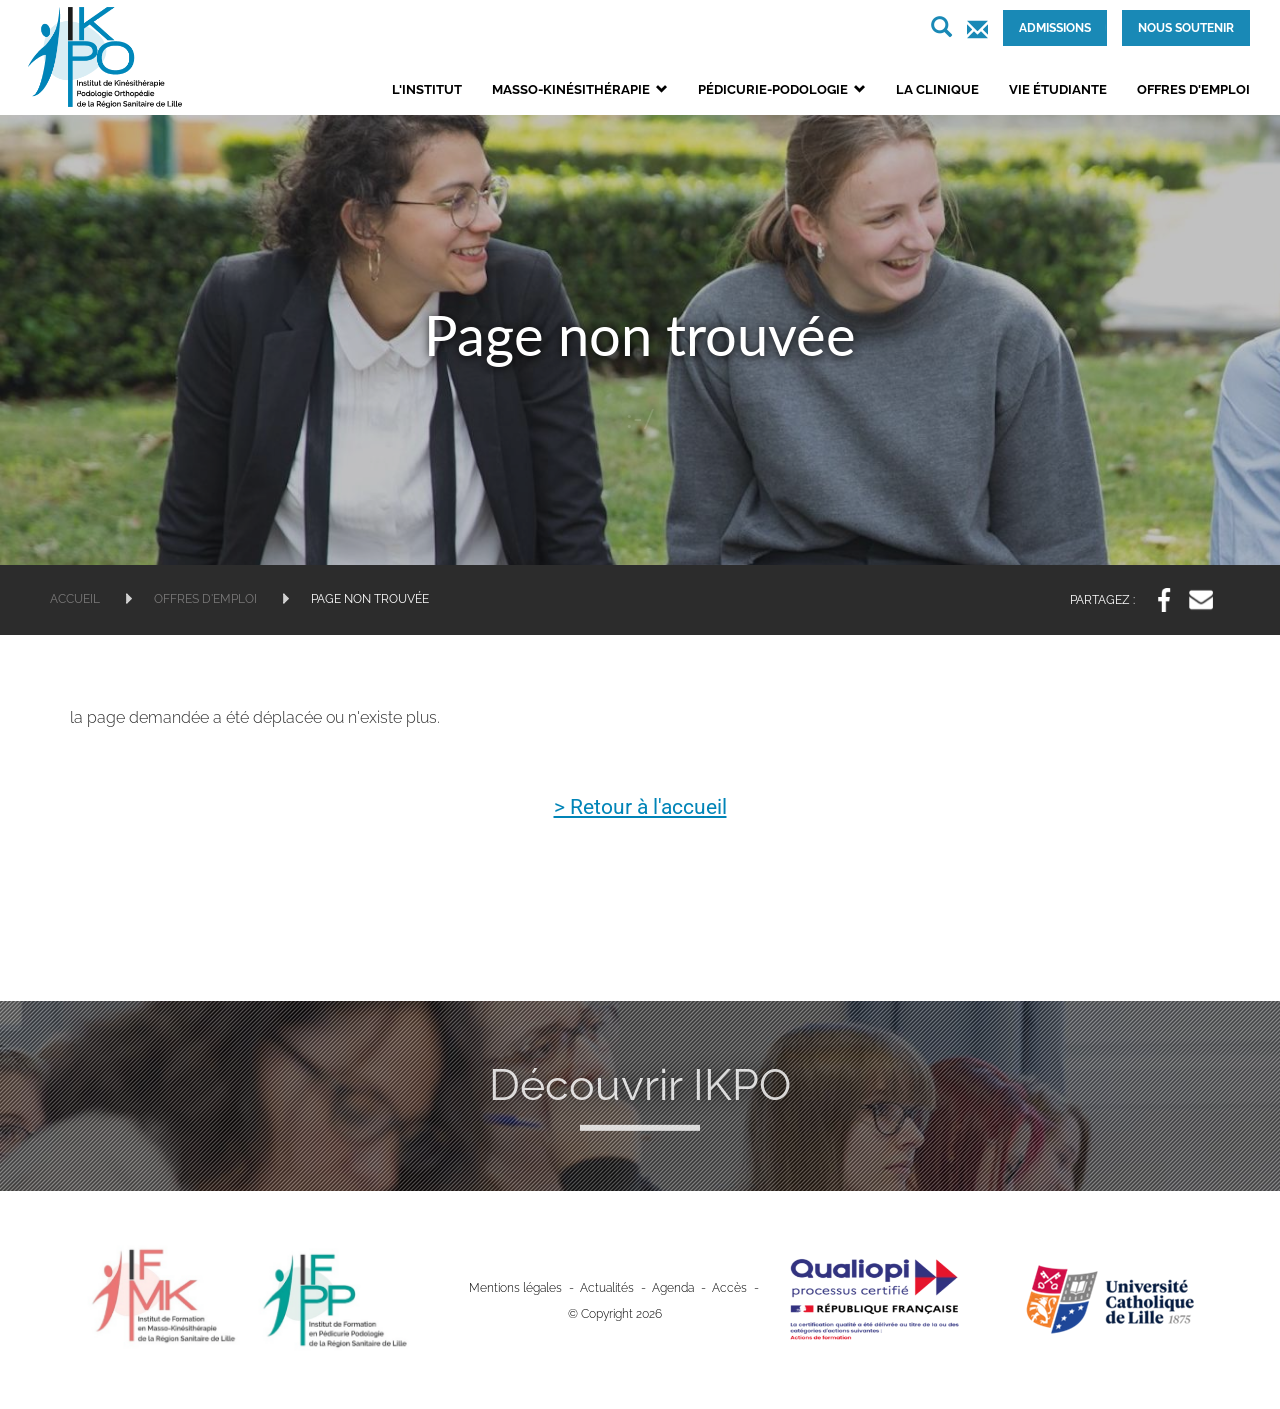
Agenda (673, 1287)
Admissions (1055, 28)
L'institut (427, 89)
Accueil (75, 599)
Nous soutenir (1186, 28)
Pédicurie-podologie (782, 89)
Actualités (607, 1287)
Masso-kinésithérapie (580, 89)
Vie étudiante (1058, 89)
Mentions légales (515, 1287)
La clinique (937, 89)
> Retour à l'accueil (640, 807)
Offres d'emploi (1193, 89)
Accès (729, 1287)
